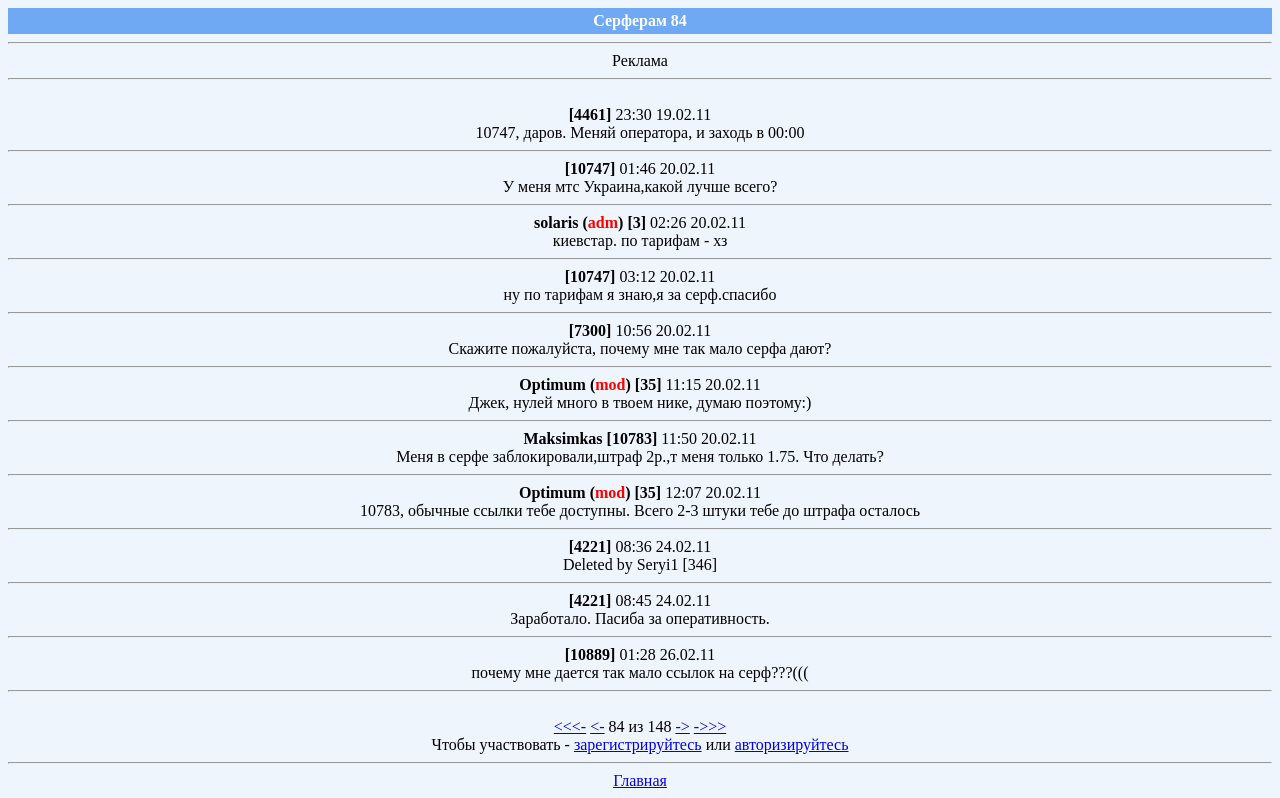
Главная (640, 780)
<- (597, 726)
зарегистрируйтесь (638, 744)
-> (682, 726)
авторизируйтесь (792, 744)
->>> (710, 726)
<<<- (570, 726)
